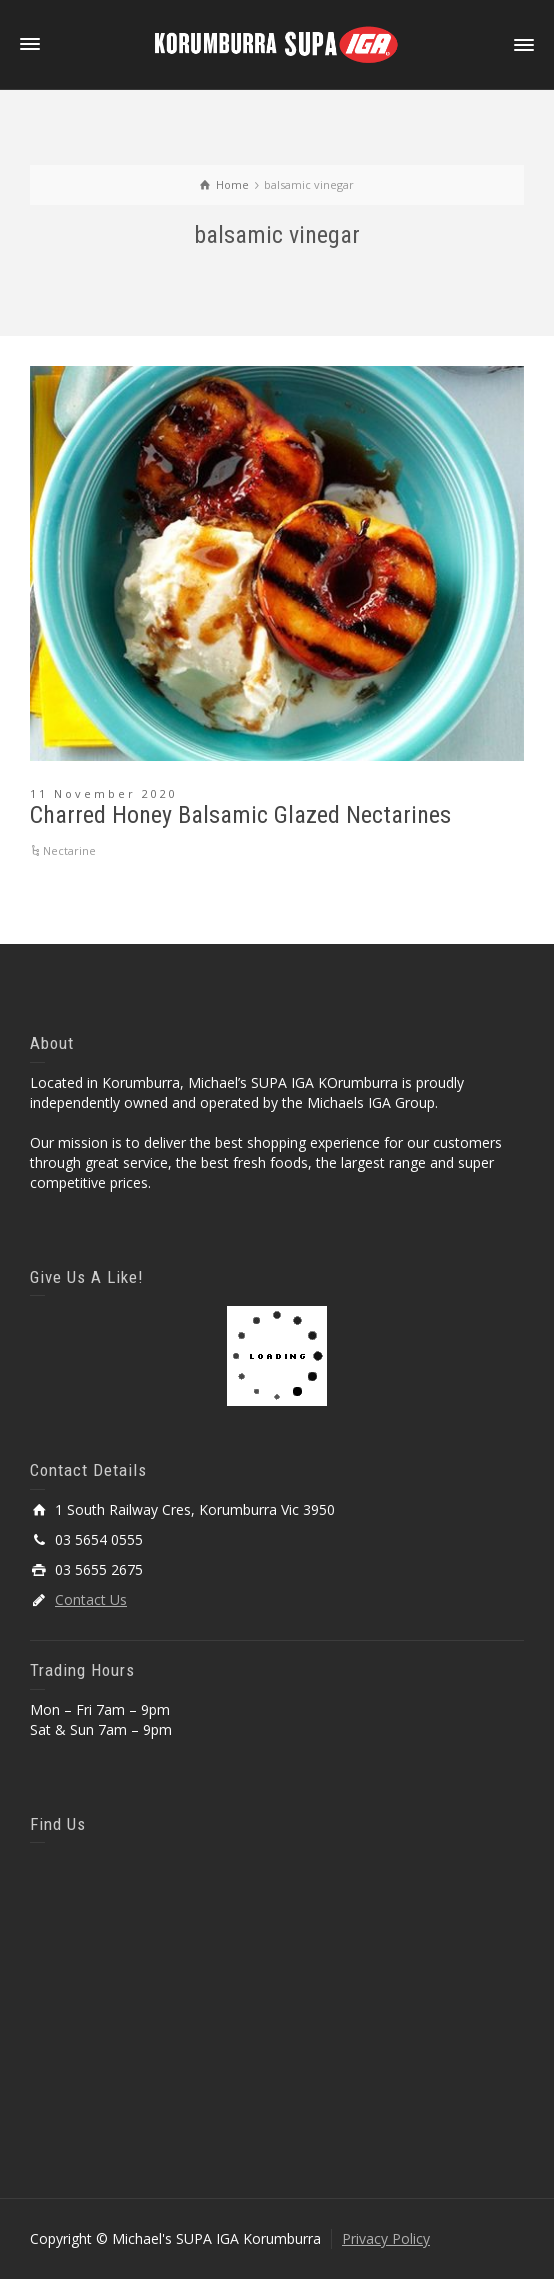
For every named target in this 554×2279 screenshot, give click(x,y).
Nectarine (69, 850)
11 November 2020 (104, 793)
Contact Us (91, 1599)
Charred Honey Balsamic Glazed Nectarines (240, 815)
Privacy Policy (386, 2238)
